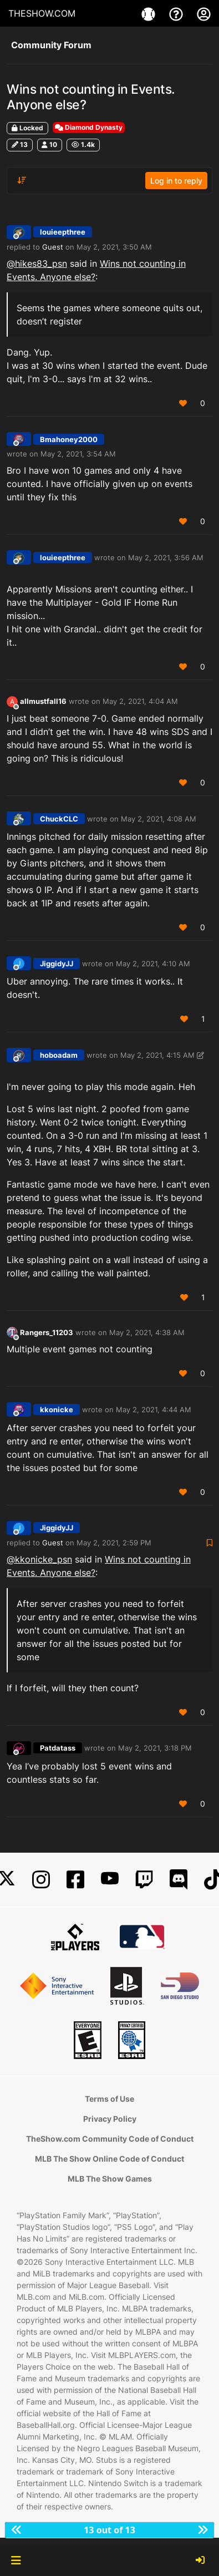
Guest (52, 246)
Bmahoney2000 (69, 439)
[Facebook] (75, 1879)
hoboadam (59, 1055)
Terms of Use (109, 2098)
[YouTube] (110, 1879)
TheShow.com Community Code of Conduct (109, 2138)
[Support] (177, 13)
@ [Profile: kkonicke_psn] (39, 1559)
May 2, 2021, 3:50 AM (114, 246)
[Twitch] (144, 1879)
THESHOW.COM (41, 13)
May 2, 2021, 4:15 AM (157, 1055)
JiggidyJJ (56, 963)
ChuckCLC (59, 818)
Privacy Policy (109, 2118)
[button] (15, 2560)
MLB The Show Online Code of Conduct (109, 2158)
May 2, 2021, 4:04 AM (140, 701)
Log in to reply (176, 180)
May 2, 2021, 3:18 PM (155, 1747)
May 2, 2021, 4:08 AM (158, 818)
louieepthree (62, 231)
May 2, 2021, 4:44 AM (153, 1409)
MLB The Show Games (110, 2178)
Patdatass (57, 1747)
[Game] (149, 13)
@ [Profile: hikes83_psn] (37, 263)
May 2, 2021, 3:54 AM (78, 453)
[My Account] (204, 13)
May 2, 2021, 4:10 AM (153, 963)
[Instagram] (41, 1879)
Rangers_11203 (46, 1332)
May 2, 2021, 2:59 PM (114, 1542)
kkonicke (56, 1409)
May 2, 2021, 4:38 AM (147, 1332)
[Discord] (178, 1879)
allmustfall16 (43, 701)
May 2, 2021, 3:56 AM (165, 557)
